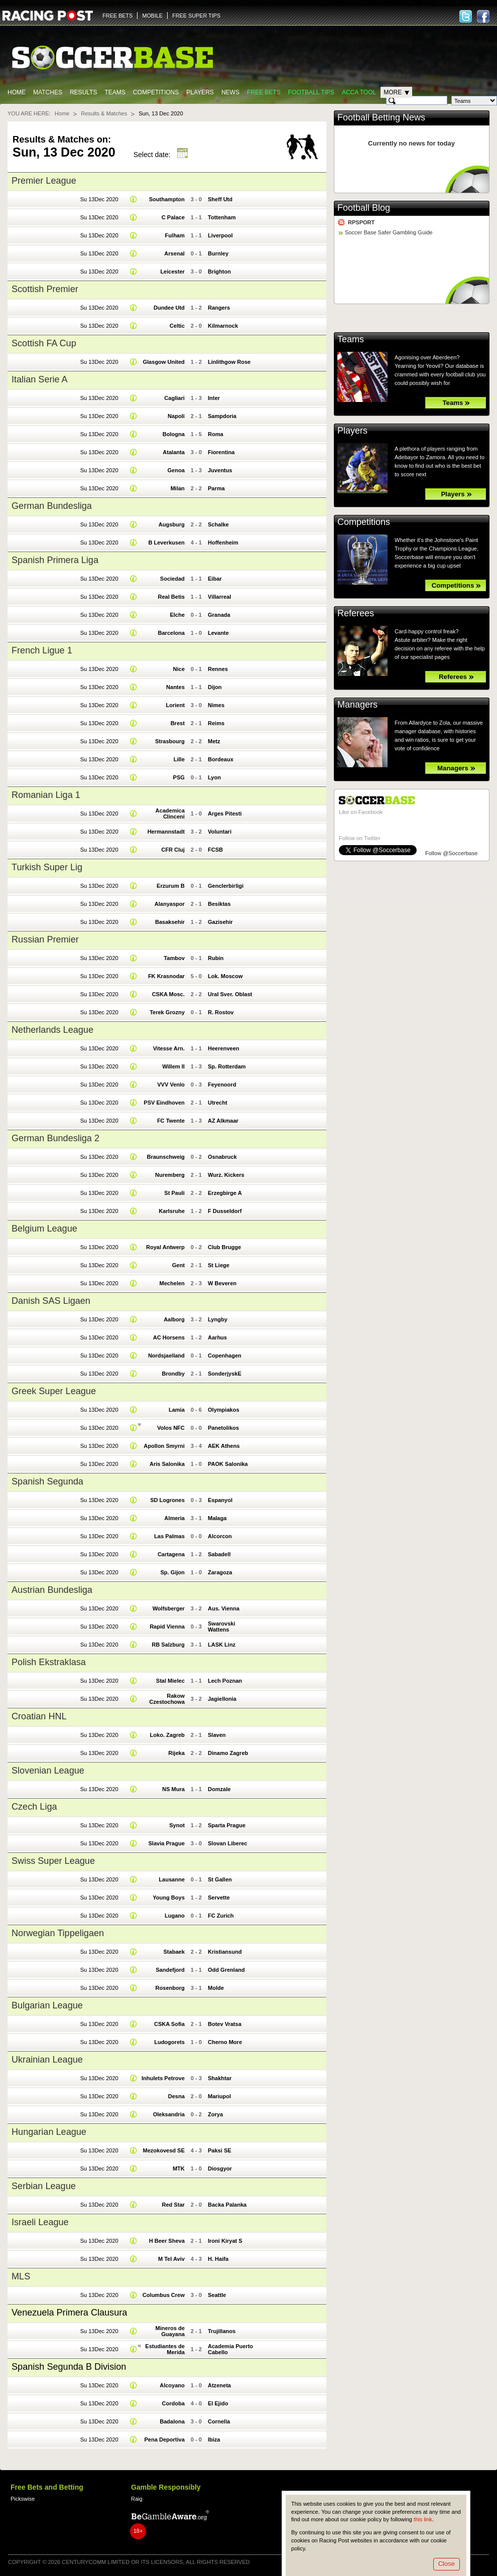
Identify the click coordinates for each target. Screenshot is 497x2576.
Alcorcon (220, 1536)
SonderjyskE (224, 1374)
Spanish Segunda (47, 1481)
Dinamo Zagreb (228, 1753)
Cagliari (174, 398)
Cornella (219, 2421)
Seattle (217, 2295)
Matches (47, 92)
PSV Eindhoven (164, 1103)
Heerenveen (223, 1048)
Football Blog (363, 208)
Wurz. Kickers (226, 1175)
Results (83, 92)
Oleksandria (169, 2114)
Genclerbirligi (225, 886)
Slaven (217, 1735)
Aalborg (174, 1319)
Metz (214, 741)
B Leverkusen (166, 542)
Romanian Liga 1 (46, 795)
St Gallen (220, 1879)
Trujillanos (221, 2331)
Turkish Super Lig (47, 867)
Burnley (218, 253)
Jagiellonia (222, 1699)
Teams (114, 92)
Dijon (215, 687)
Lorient (175, 705)
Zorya (215, 2114)
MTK (179, 2168)
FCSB (215, 850)
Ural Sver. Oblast (230, 994)
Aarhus (217, 1337)
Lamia (177, 1410)
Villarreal (219, 597)
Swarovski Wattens (221, 1626)
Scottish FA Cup (44, 343)
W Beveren (222, 1283)
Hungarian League (49, 2132)
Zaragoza (220, 1572)
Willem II (173, 1066)
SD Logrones (167, 1500)
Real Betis (171, 597)
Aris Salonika (167, 1464)
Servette (219, 1897)
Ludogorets (169, 2042)
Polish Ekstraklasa (49, 1662)
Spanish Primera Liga (55, 560)
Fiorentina (221, 452)
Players (200, 92)
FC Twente (171, 1121)
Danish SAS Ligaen (51, 1301)
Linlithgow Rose (229, 362)
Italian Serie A (40, 379)
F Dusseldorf (224, 1211)
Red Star (173, 2205)
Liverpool (220, 235)
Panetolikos (223, 1428)
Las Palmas (169, 1536)
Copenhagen (224, 1355)
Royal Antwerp (165, 1247)
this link (423, 2519)
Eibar (215, 579)
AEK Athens (223, 1446)
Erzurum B (171, 886)
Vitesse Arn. (169, 1048)
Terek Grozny (167, 1012)
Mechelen (172, 1283)
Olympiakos (223, 1410)
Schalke (218, 524)
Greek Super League (54, 1391)
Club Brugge (224, 1247)
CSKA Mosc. (168, 994)
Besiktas (219, 904)
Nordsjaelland (166, 1355)
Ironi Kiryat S (225, 2241)
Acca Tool (359, 92)
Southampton (167, 199)
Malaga (217, 1518)
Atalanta (174, 452)
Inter (214, 398)
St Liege (218, 1265)
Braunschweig (165, 1157)
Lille (179, 759)
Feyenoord (222, 1084)
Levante (218, 633)
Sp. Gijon (172, 1572)
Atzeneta (219, 2385)
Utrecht (217, 1103)
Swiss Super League (53, 1861)
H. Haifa (218, 2259)
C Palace (173, 217)
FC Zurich (220, 1916)
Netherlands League (52, 1030)
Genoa (176, 470)
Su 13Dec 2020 (99, 199)
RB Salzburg (168, 1645)
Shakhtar (219, 2078)
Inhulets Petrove (163, 2078)
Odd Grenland (226, 1970)
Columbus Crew (164, 2295)
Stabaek (174, 1952)
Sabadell (219, 1554)
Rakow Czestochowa (167, 1699)
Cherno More (225, 2042)
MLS (21, 2276)
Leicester (172, 271)
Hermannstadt (166, 832)
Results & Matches (104, 113)
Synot (177, 1825)
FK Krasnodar (166, 976)
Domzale (219, 1789)
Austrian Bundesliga (52, 1590)
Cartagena (171, 1554)
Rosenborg (170, 1988)
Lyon (214, 777)
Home (17, 92)
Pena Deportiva (165, 2439)
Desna (176, 2096)
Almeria (174, 1518)
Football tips (311, 92)
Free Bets (264, 92)
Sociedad (172, 579)
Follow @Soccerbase (451, 853)
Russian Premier (45, 939)
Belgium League (44, 1229)
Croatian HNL (39, 1716)
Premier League (44, 181)
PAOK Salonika (228, 1464)
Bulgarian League (47, 2005)
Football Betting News (381, 117)
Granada (219, 615)
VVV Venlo (171, 1084)
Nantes (175, 687)
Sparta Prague (226, 1825)
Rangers (219, 308)
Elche (177, 615)
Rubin (215, 958)
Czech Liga (34, 1807)
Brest (178, 723)
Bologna (174, 434)
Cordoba (173, 2403)
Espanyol (220, 1500)
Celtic (177, 326)
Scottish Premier (45, 289)
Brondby (173, 1374)
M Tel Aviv (171, 2259)
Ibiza (214, 2439)
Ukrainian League (47, 2060)
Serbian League (44, 2186)
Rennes (218, 669)
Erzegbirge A (225, 1193)
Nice (179, 669)
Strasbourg (170, 741)
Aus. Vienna (223, 1608)
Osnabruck (222, 1157)
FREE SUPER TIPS (196, 16)
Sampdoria (222, 416)
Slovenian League (48, 1771)
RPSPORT (361, 222)
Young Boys (169, 1897)
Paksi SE (219, 2150)
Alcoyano (172, 2385)
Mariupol (219, 2096)
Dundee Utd (169, 308)
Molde (216, 1988)
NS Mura (173, 1789)
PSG (179, 777)
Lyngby (217, 1319)
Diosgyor (220, 2168)
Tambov (174, 958)
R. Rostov (220, 1012)
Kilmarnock (223, 326)
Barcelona (171, 633)
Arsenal (174, 253)
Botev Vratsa (224, 2024)
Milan (178, 488)
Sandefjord (170, 1970)
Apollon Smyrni (164, 1446)
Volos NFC (171, 1428)
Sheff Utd (220, 199)
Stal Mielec (170, 1681)
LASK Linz (221, 1645)
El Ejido (218, 2403)
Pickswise (23, 2499)
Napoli (176, 416)
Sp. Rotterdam (226, 1066)
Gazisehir (220, 922)
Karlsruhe (172, 1211)
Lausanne (172, 1879)
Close (446, 2563)
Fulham (175, 235)
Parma (216, 488)
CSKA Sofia (169, 2024)
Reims (216, 723)
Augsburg (172, 524)
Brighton (219, 271)
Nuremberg (170, 1175)
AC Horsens (169, 1337)
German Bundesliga (52, 506)
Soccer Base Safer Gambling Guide (389, 232)
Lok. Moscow (225, 976)
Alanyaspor (170, 904)
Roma (215, 434)
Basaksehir (170, 922)
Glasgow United (163, 362)
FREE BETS (117, 16)
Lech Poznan (225, 1681)
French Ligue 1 (42, 650)
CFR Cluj (173, 850)
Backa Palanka (227, 2205)
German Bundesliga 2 (55, 1138)
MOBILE (152, 16)
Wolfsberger (169, 1608)
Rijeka (176, 1753)
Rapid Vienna (167, 1626)
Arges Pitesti (224, 813)
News (230, 92)
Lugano (175, 1916)
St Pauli (174, 1193)
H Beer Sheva (167, 2241)
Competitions (156, 92)
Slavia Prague (166, 1843)
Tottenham (222, 217)
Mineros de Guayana (170, 2331)
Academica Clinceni (170, 813)
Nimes (216, 705)
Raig (137, 2499)
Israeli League (40, 2222)
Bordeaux (220, 759)
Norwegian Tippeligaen (58, 1933)
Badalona (172, 2421)
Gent (178, 1265)
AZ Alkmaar (223, 1121)
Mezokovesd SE (163, 2150)
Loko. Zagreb (167, 1735)
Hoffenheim (223, 542)
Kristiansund (224, 1952)
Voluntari (219, 832)
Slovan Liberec (227, 1843)
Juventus (220, 470)
